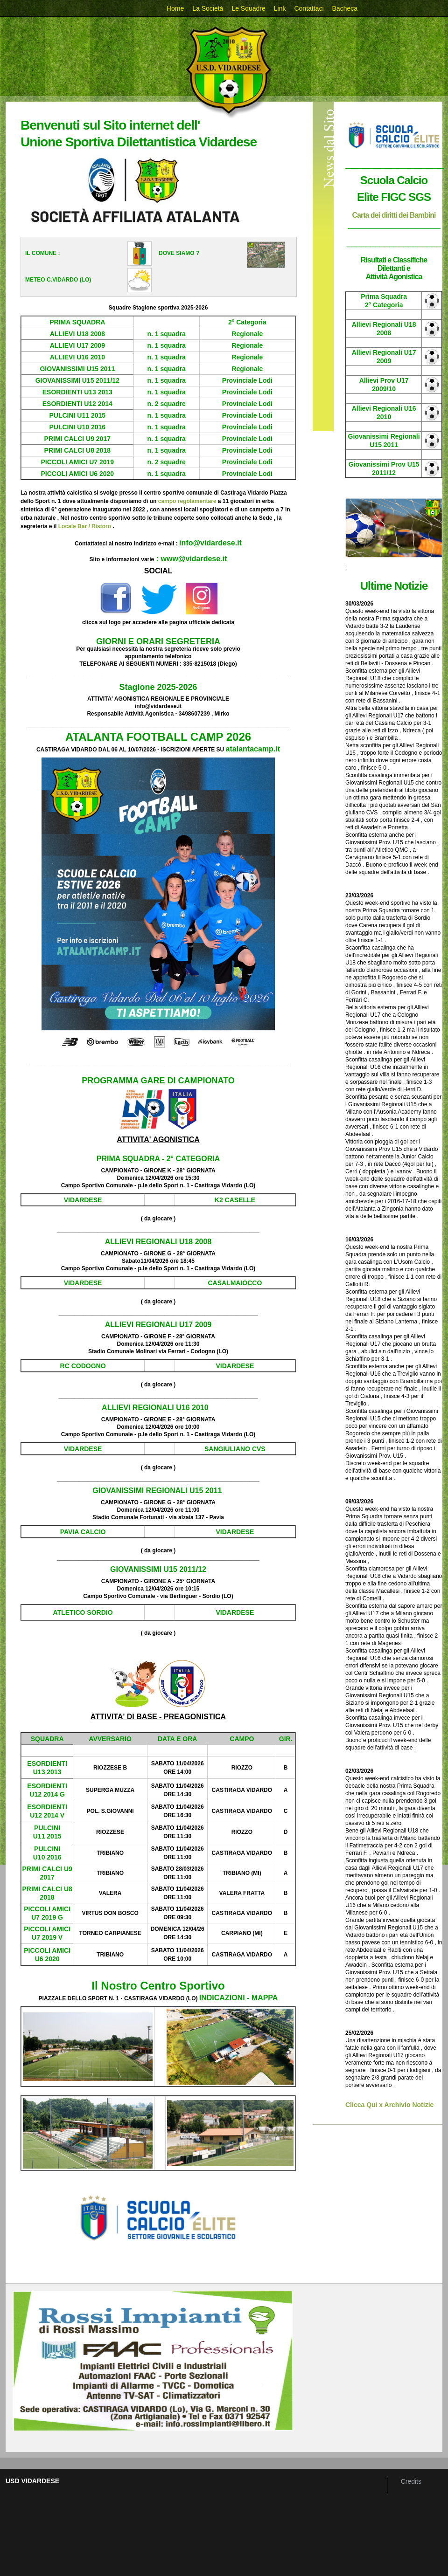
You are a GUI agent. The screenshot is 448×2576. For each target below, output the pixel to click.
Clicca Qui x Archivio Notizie (389, 2104)
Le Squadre (248, 8)
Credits (411, 2481)
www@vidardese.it (194, 559)
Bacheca (344, 8)
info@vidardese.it (210, 543)
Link (280, 8)
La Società (207, 8)
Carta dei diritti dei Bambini (393, 215)
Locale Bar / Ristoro (85, 526)
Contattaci (308, 8)
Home (175, 8)
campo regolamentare (187, 501)
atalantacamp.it (253, 749)
